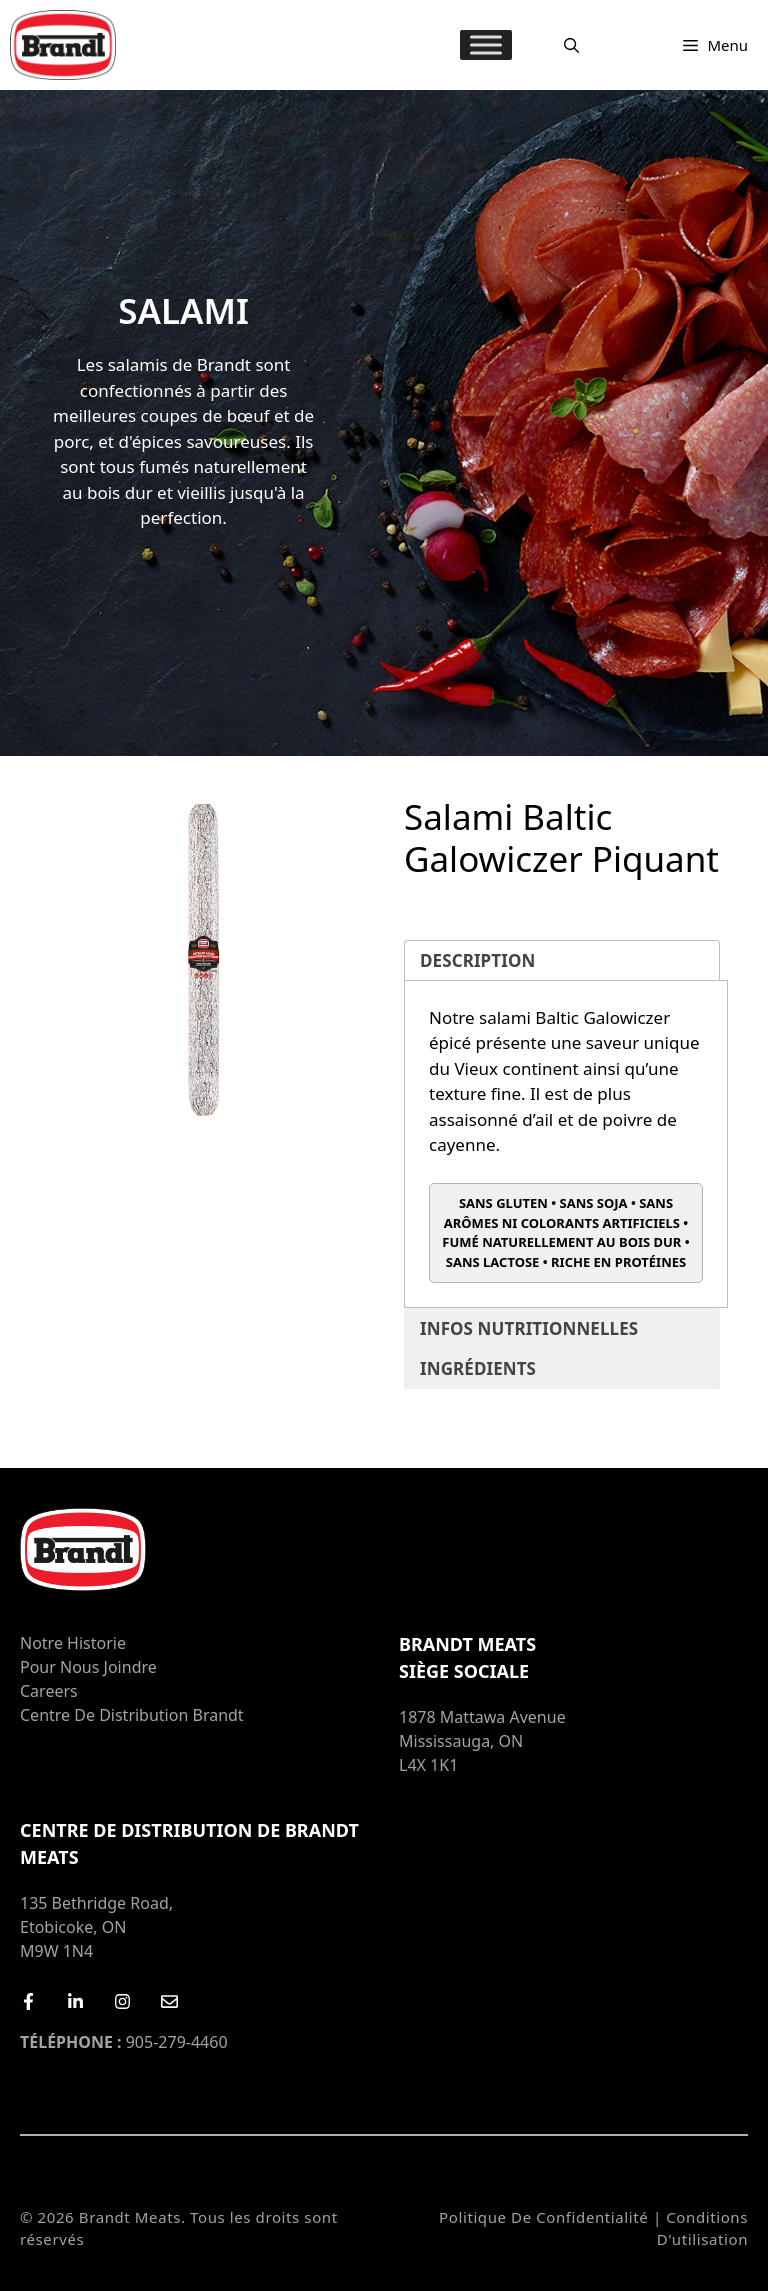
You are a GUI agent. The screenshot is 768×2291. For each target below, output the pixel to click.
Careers (49, 1691)
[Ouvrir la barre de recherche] (571, 45)
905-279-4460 (124, 2042)
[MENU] (486, 44)
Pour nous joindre (88, 1667)
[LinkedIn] (75, 2001)
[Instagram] (122, 2001)
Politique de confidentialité (543, 2217)
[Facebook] (28, 2001)
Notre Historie (73, 1643)
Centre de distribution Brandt (132, 1715)
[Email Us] (169, 2001)
